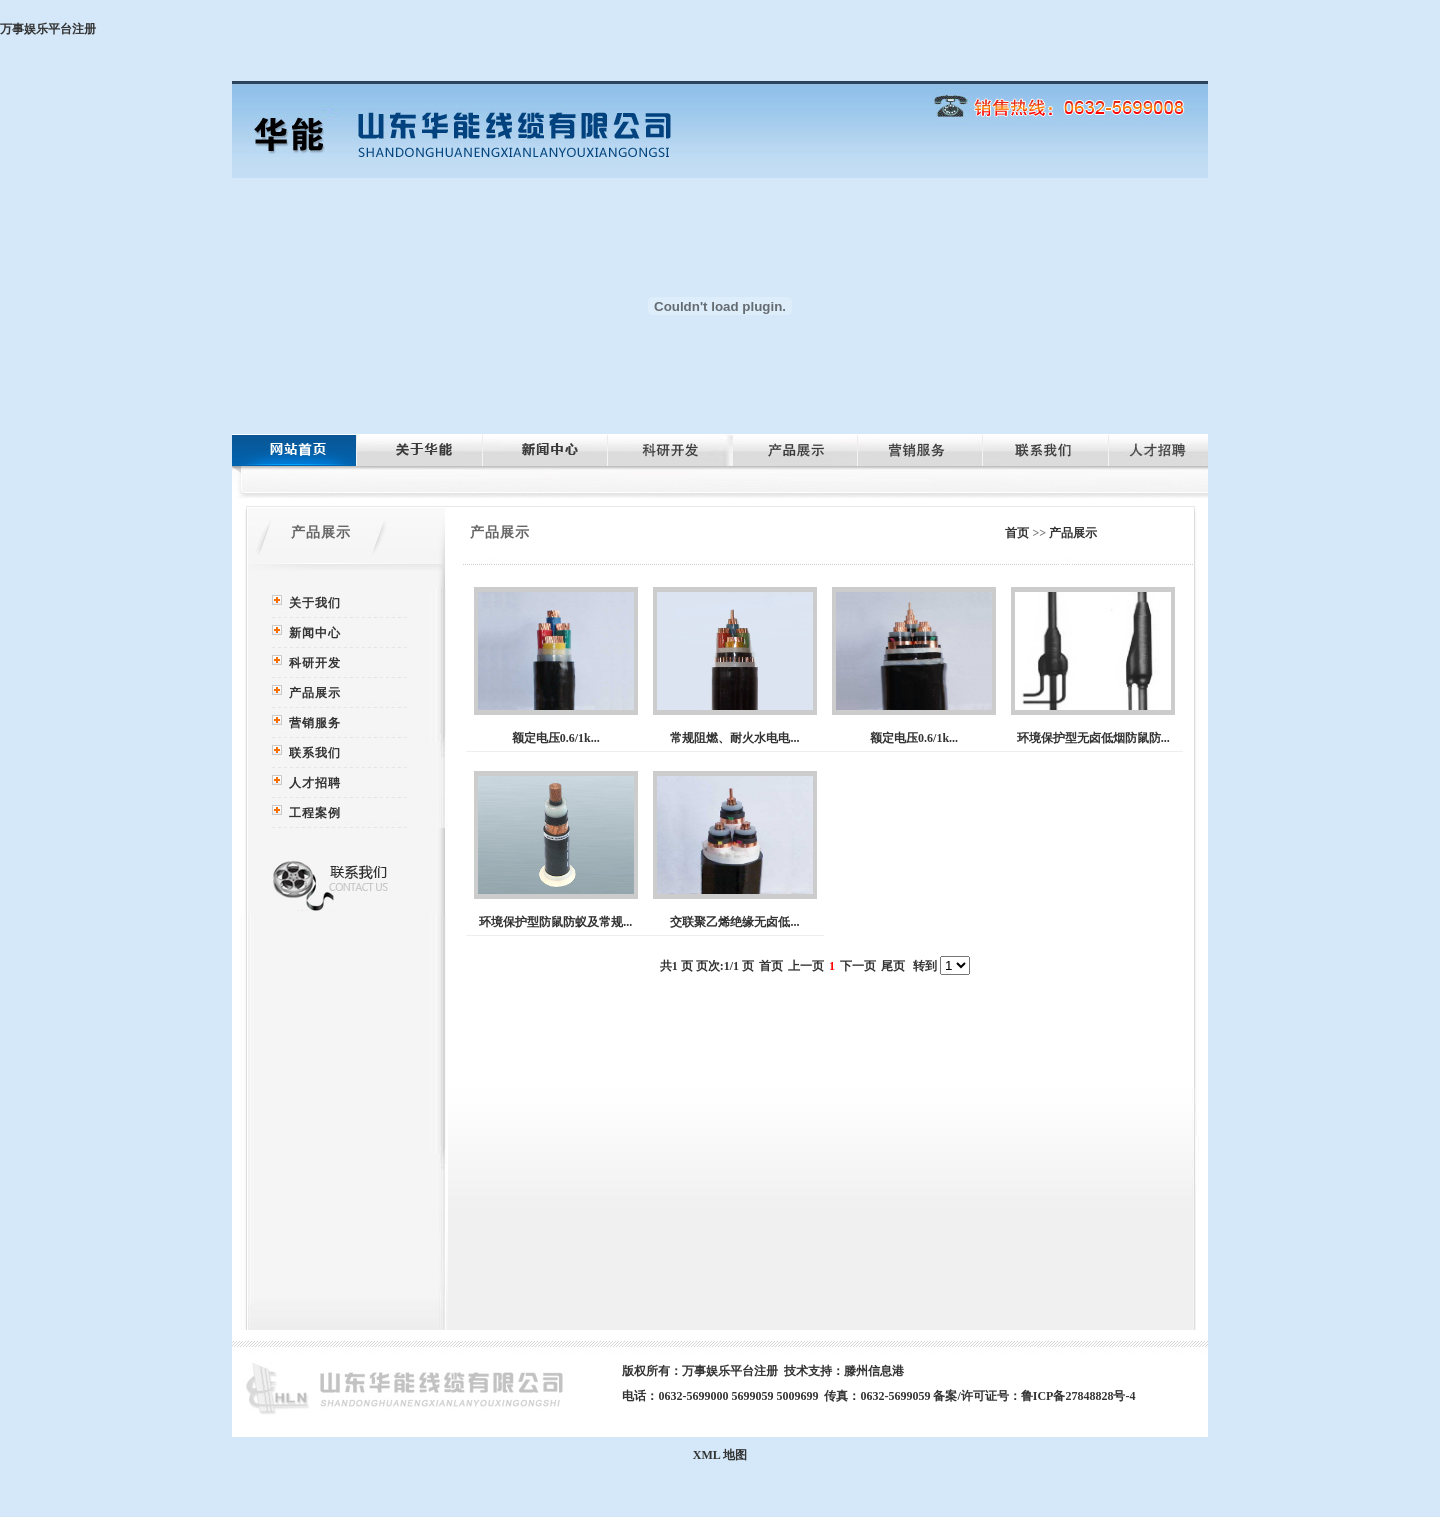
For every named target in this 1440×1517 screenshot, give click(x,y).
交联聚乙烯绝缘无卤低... (734, 922)
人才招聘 (315, 783)
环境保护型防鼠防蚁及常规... (555, 922)
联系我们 (315, 753)
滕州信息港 (874, 1371)
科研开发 (315, 663)
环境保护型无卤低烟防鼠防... (1093, 738)
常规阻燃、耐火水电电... (734, 738)
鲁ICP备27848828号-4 (1078, 1396)
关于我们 (315, 603)
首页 (1017, 533)
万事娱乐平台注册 (48, 29)
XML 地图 (720, 1455)
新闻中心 (315, 633)
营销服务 (315, 723)
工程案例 (315, 813)
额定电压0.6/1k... (556, 738)
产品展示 (315, 693)
